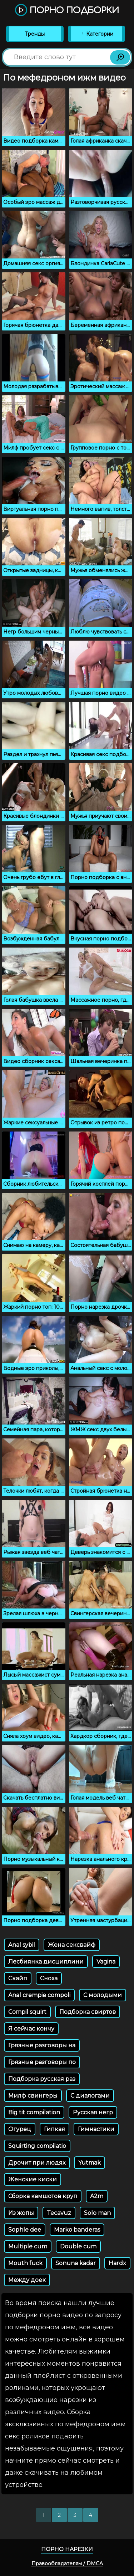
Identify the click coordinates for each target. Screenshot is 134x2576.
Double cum (78, 2246)
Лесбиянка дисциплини (46, 1961)
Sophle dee (24, 2229)
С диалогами (90, 2095)
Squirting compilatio (37, 2146)
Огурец (19, 2129)
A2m (96, 2196)
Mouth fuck (25, 2263)
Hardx (117, 2263)
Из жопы (21, 2213)
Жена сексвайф (71, 1944)
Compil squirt (27, 2011)
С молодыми (102, 1995)
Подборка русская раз (41, 2078)
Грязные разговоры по (42, 2062)
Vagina (105, 1961)
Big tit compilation (34, 2112)
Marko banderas (77, 2229)
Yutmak (89, 2162)
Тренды (35, 34)
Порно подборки (67, 10)
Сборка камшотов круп (42, 2196)
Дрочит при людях (36, 2162)
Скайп (17, 1978)
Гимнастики (96, 2129)
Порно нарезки (67, 2549)
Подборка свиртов (87, 2011)
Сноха (49, 1978)
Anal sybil (21, 1944)
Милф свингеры (33, 2095)
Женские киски (32, 2179)
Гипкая (54, 2129)
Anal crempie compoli (39, 1995)
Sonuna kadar (75, 2263)
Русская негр (93, 2112)
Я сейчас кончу (31, 2028)
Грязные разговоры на (41, 2045)
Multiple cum (27, 2246)
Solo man (97, 2213)
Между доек (27, 2280)
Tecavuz (59, 2213)
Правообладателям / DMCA (67, 2563)
